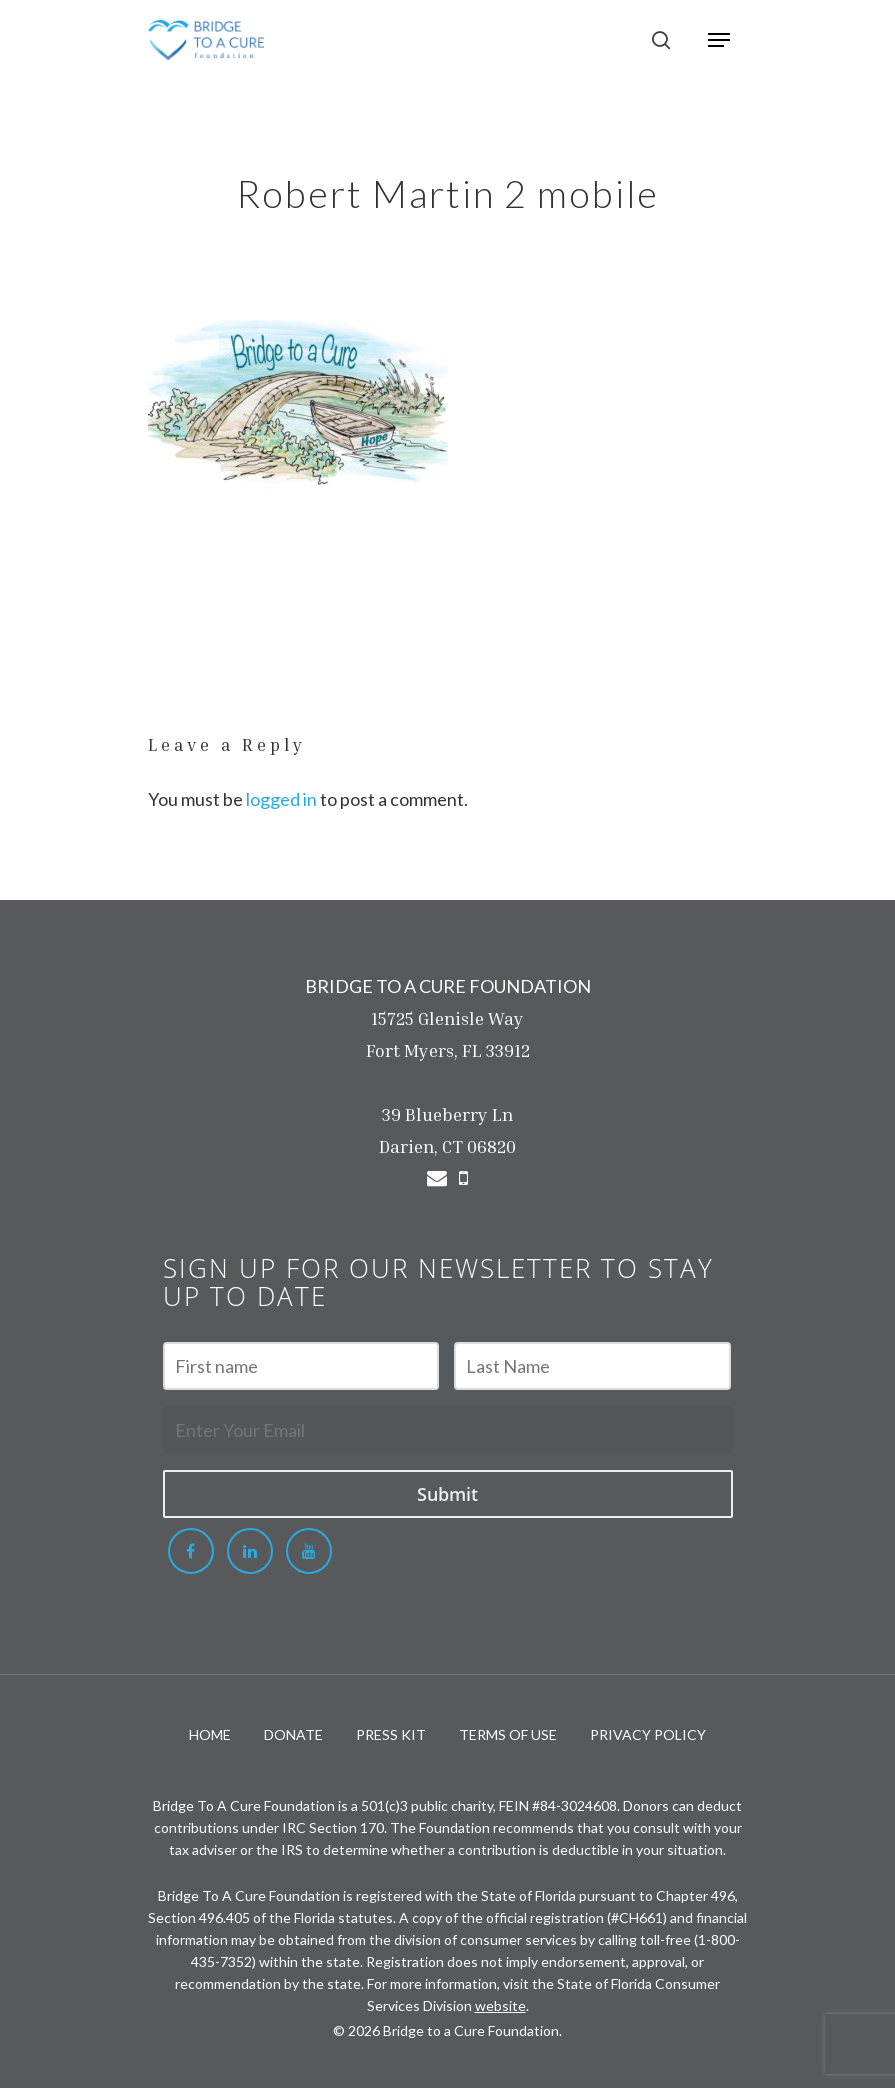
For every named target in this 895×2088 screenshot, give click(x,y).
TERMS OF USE (508, 1734)
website (500, 2005)
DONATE (293, 1734)
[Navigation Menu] (719, 40)
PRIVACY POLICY (648, 1734)
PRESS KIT (391, 1734)
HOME (210, 1734)
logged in (281, 799)
